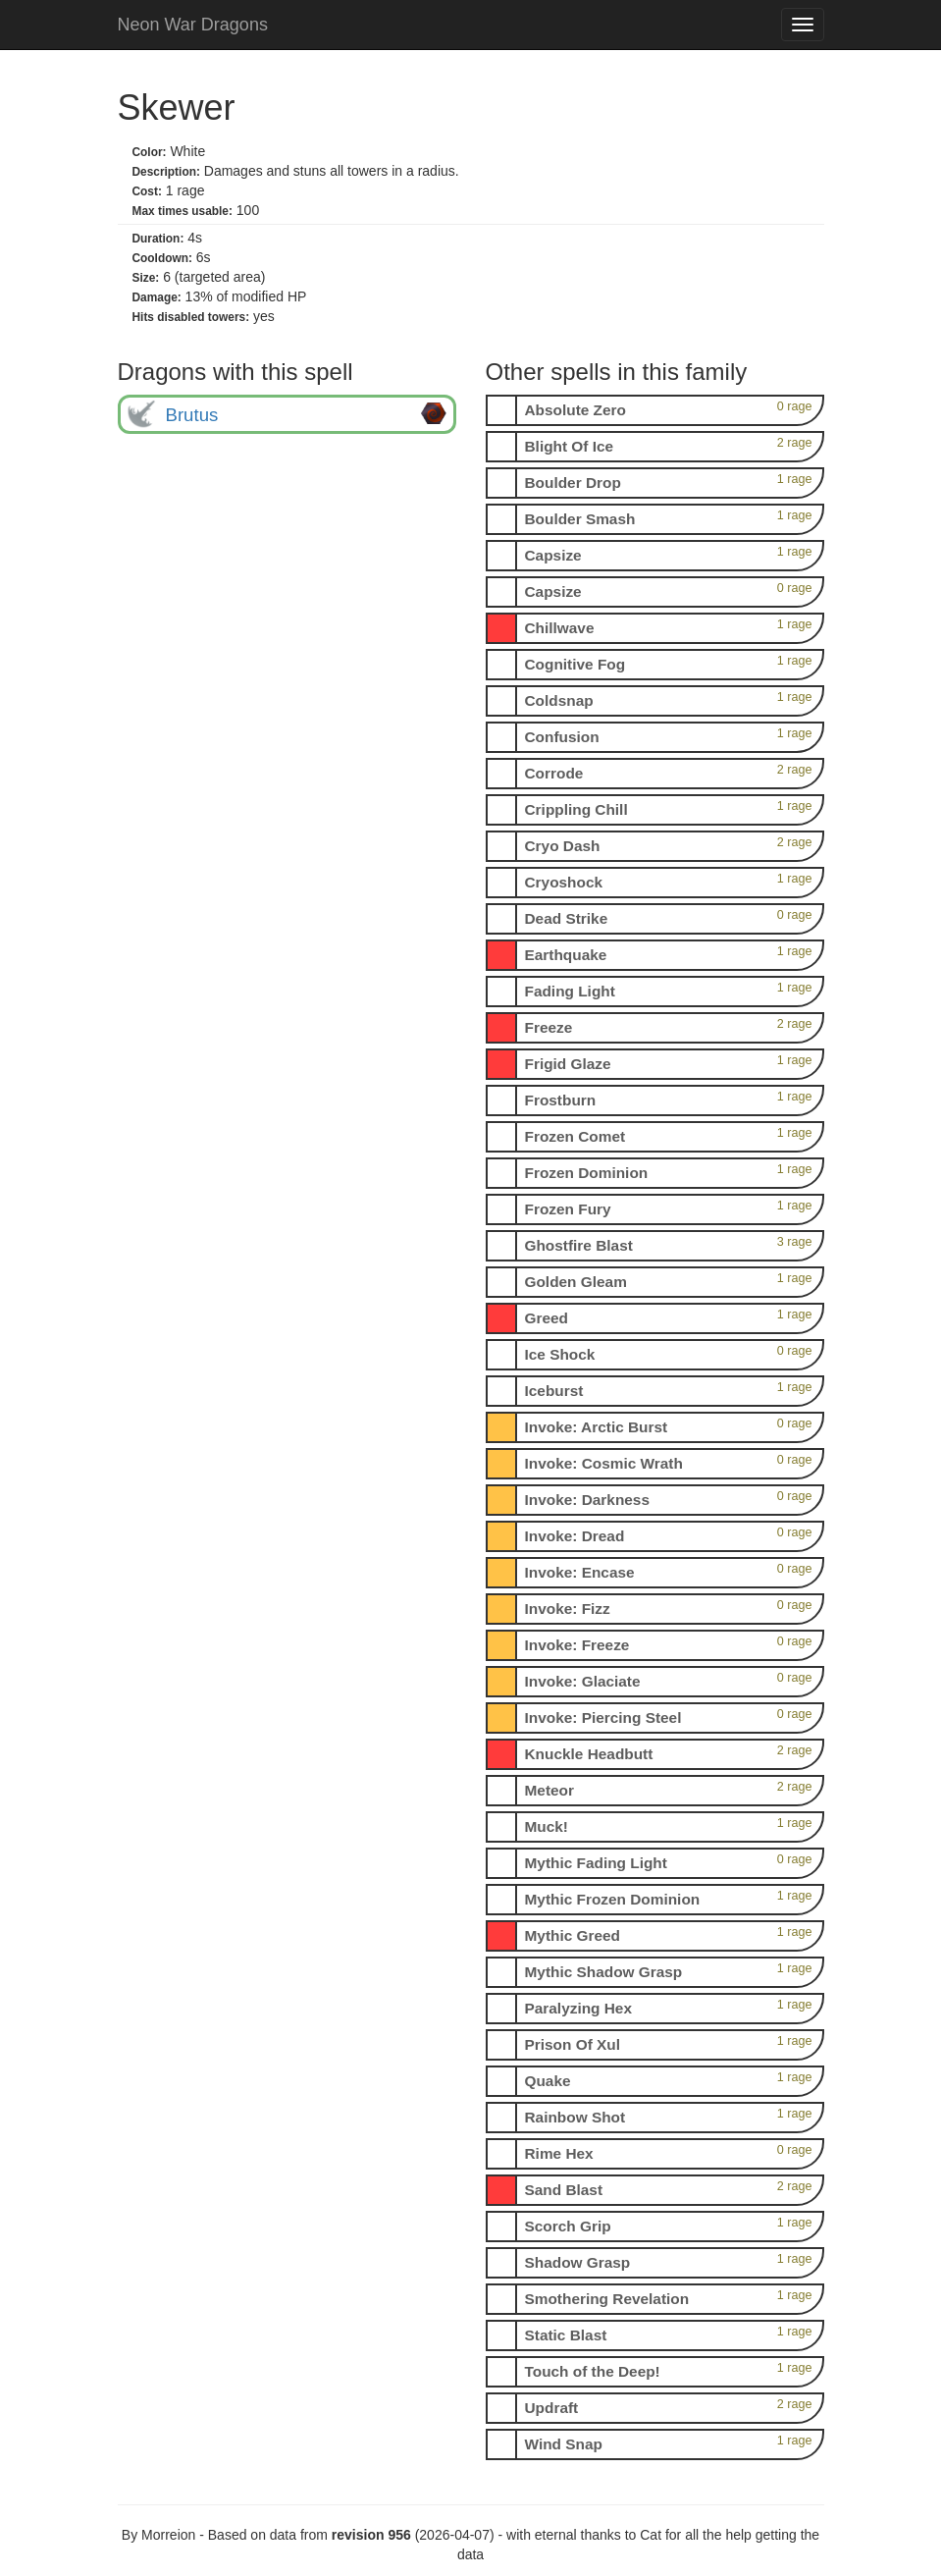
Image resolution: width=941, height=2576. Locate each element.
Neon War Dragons (193, 24)
